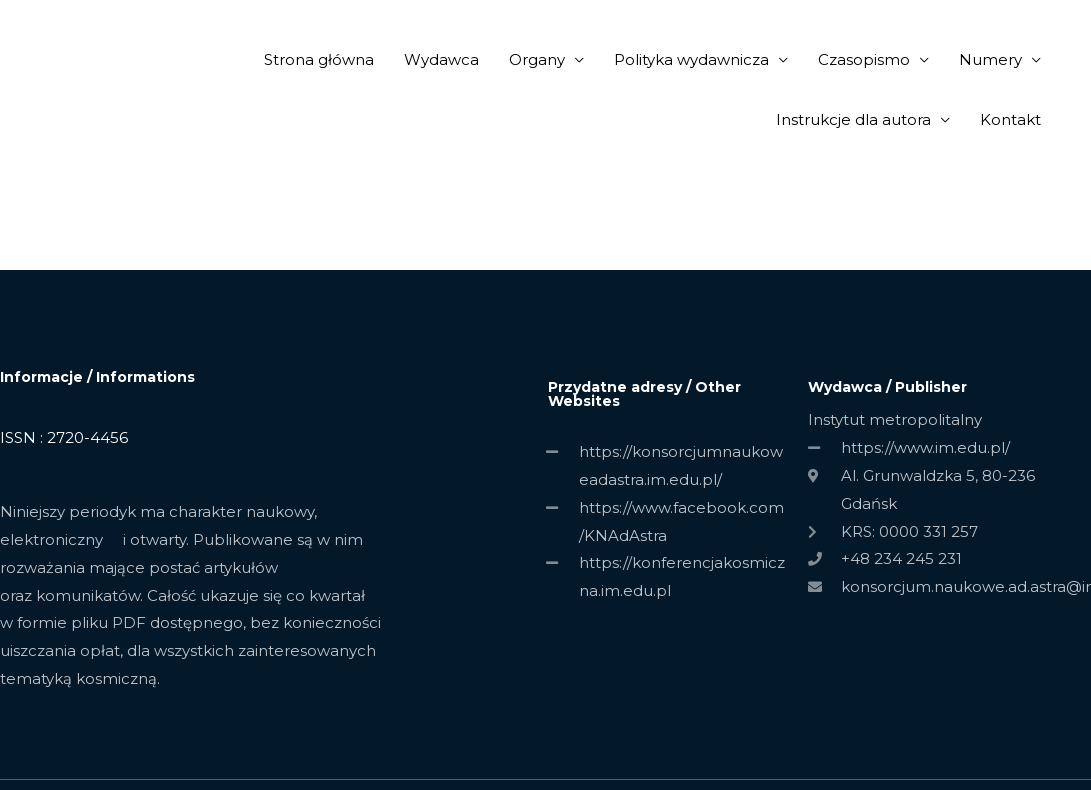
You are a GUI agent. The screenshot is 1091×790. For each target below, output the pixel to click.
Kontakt (1010, 119)
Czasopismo (864, 59)
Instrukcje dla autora (853, 119)
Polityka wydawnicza (691, 59)
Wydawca (441, 59)
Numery (990, 59)
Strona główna (319, 59)
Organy (537, 59)
